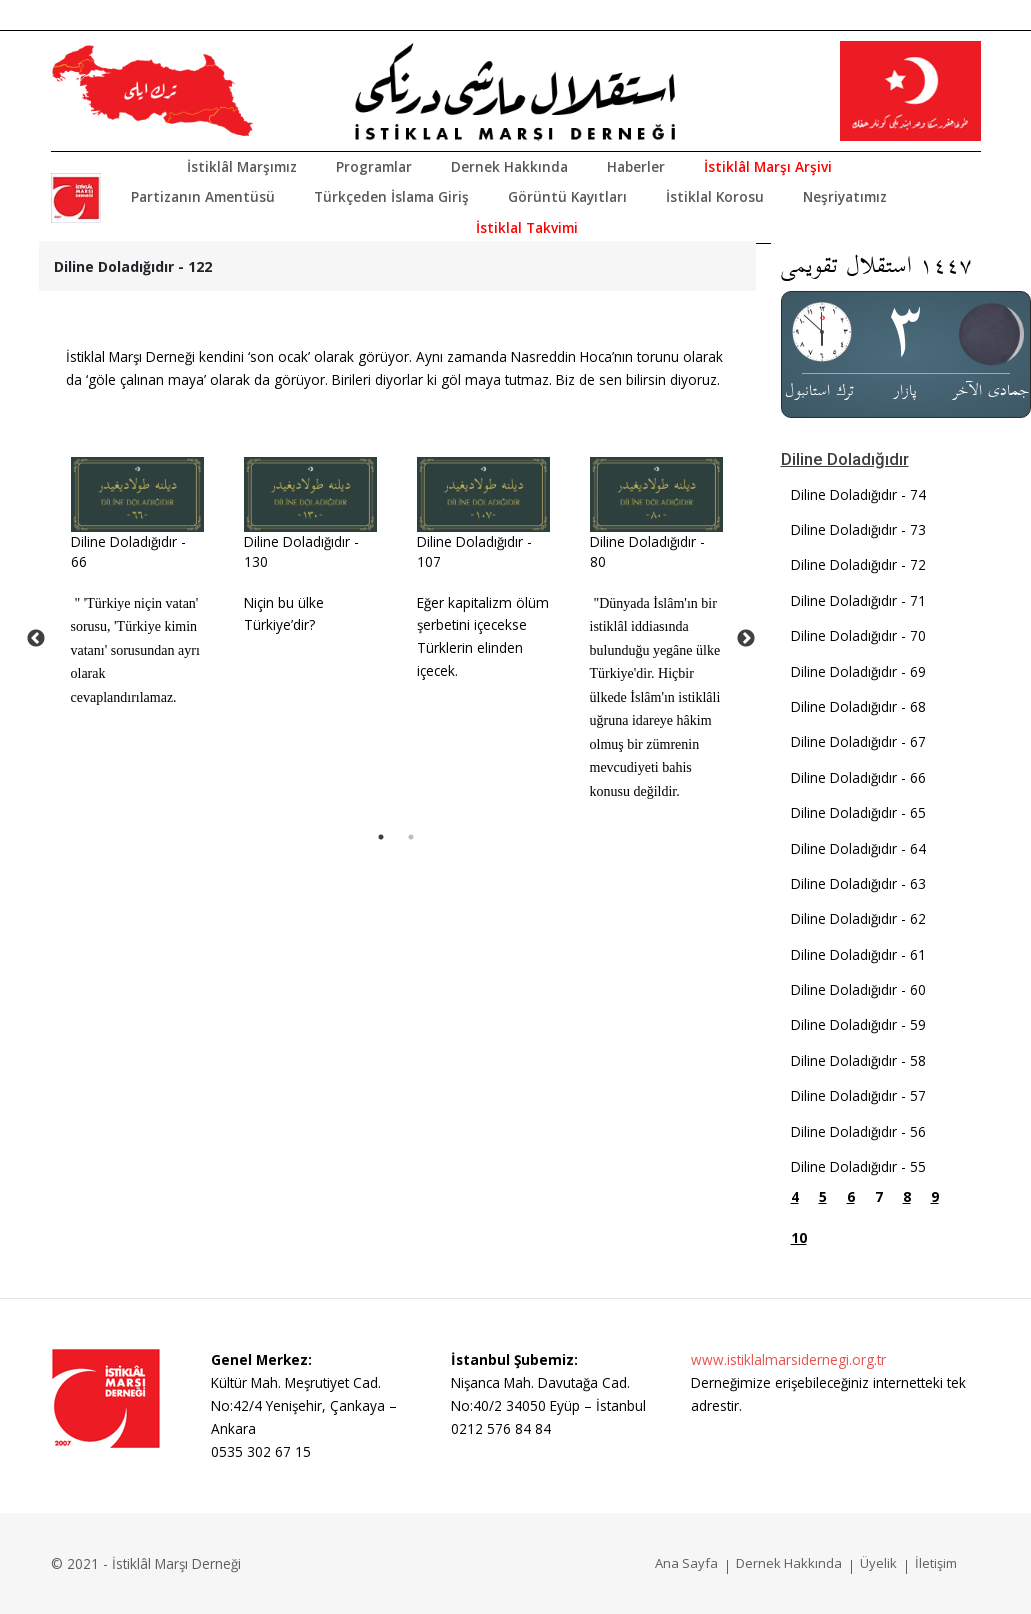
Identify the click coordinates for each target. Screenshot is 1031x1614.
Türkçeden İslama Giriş (391, 196)
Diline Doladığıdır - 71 (858, 600)
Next (746, 639)
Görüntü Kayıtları (567, 196)
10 (799, 1237)
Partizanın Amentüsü (203, 196)
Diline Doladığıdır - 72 (858, 564)
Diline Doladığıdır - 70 (858, 635)
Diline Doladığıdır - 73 (858, 529)
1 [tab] (381, 837)
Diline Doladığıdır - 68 (858, 706)
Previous (36, 639)
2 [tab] (411, 837)
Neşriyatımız (845, 196)
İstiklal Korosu (715, 196)
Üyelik (878, 1563)
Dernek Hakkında (509, 166)
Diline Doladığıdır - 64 (858, 848)
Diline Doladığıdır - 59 (858, 1024)
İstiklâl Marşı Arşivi (768, 166)
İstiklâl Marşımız (242, 166)
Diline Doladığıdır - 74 (858, 494)
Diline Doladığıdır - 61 (858, 954)
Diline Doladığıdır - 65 (858, 812)
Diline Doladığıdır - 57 (858, 1095)
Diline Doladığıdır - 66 (858, 777)
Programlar (374, 166)
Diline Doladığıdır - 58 (858, 1060)
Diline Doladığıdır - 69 (858, 671)
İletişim (936, 1563)
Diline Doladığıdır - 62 (858, 918)
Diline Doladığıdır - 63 (858, 883)
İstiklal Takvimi (527, 227)
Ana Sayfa (686, 1563)
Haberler (636, 166)
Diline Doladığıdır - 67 (858, 741)
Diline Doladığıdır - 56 (858, 1131)
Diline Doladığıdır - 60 (858, 989)
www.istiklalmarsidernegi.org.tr (788, 1359)
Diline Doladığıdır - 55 (858, 1166)
